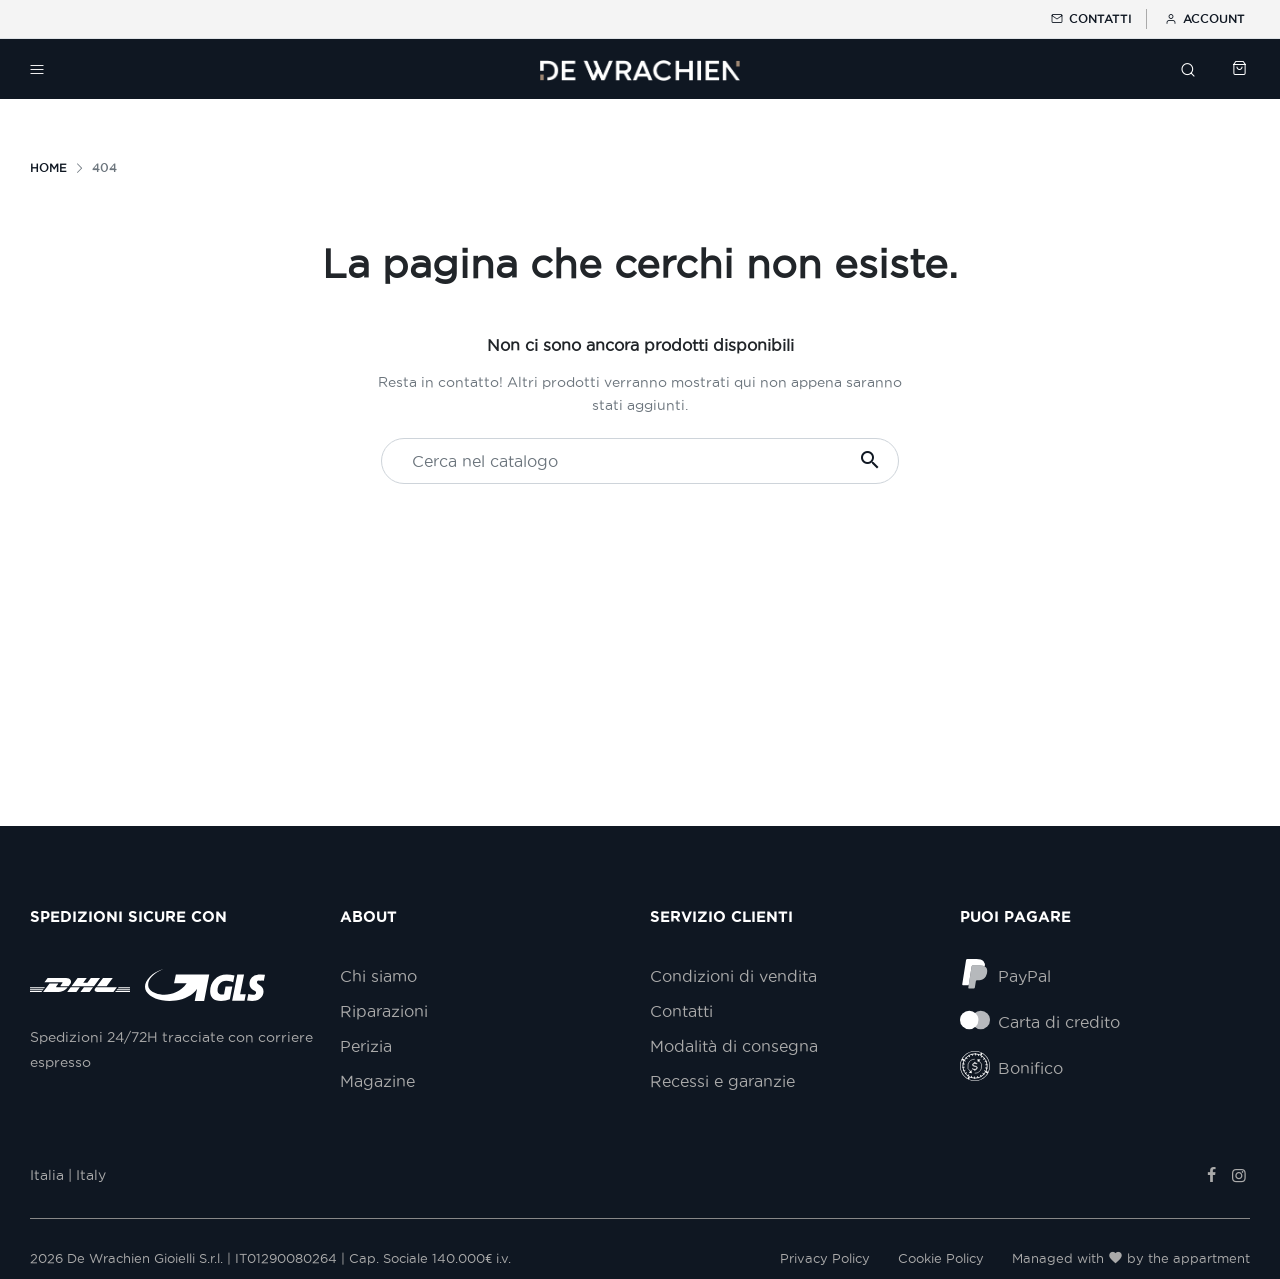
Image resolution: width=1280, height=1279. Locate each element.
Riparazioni (384, 1011)
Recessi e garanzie (722, 1081)
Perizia (366, 1046)
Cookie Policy (941, 1258)
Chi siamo (378, 976)
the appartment (1199, 1258)
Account (1203, 18)
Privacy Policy (825, 1258)
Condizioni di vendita (733, 976)
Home (48, 167)
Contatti (1090, 18)
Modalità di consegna (734, 1046)
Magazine (377, 1081)
